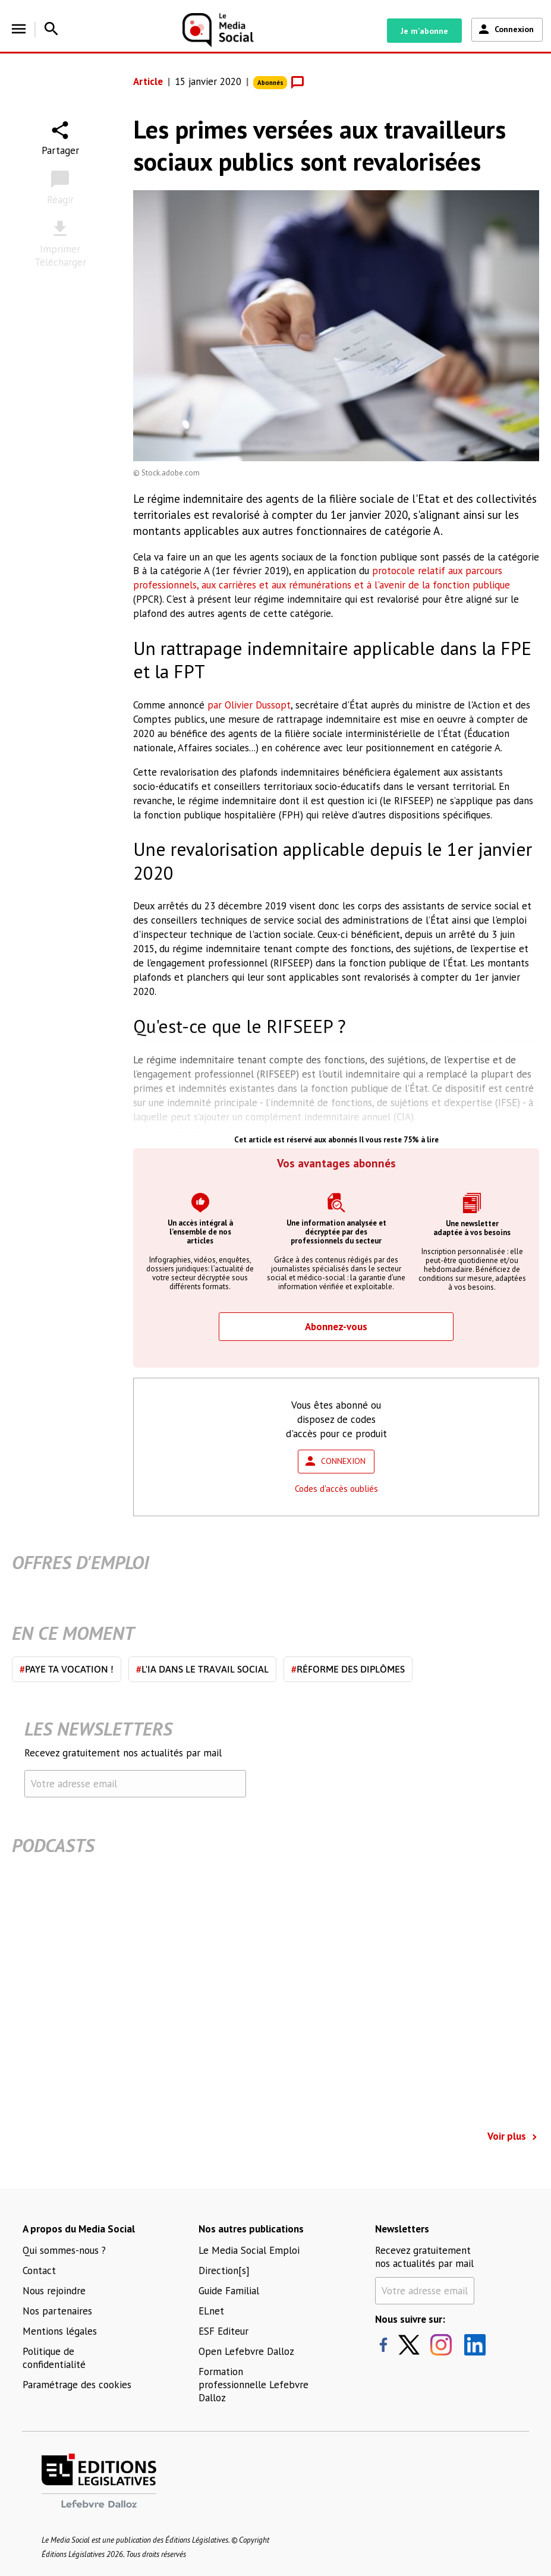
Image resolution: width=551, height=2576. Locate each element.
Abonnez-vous (336, 1326)
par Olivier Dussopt (249, 704)
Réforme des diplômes (348, 1669)
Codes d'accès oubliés (336, 1488)
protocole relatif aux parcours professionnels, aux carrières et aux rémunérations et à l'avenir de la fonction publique (321, 577)
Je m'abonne (424, 31)
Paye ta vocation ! (67, 1669)
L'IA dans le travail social (202, 1669)
